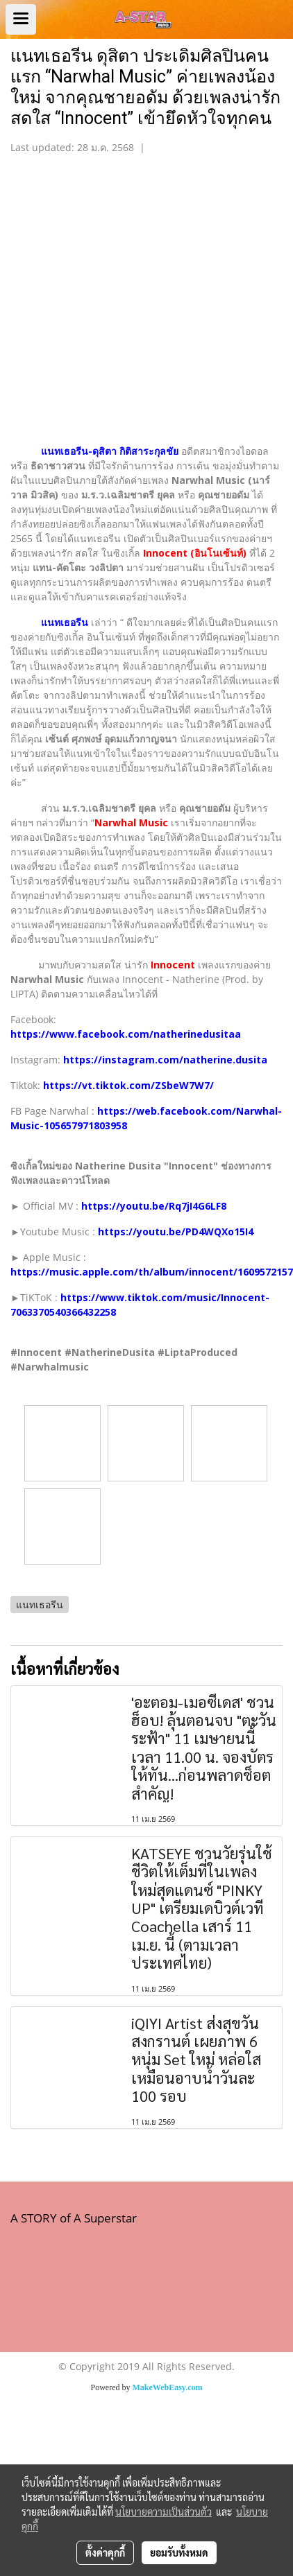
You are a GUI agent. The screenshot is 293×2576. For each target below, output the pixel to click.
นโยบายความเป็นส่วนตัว (163, 2511)
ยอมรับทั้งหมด (179, 2552)
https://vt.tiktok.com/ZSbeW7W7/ (128, 1085)
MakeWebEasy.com (168, 2387)
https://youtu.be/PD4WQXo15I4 (175, 1231)
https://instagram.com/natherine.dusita (165, 1059)
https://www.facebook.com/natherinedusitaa (125, 1034)
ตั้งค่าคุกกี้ (105, 2552)
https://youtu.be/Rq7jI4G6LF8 (153, 1205)
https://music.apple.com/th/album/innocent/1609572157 (151, 1271)
